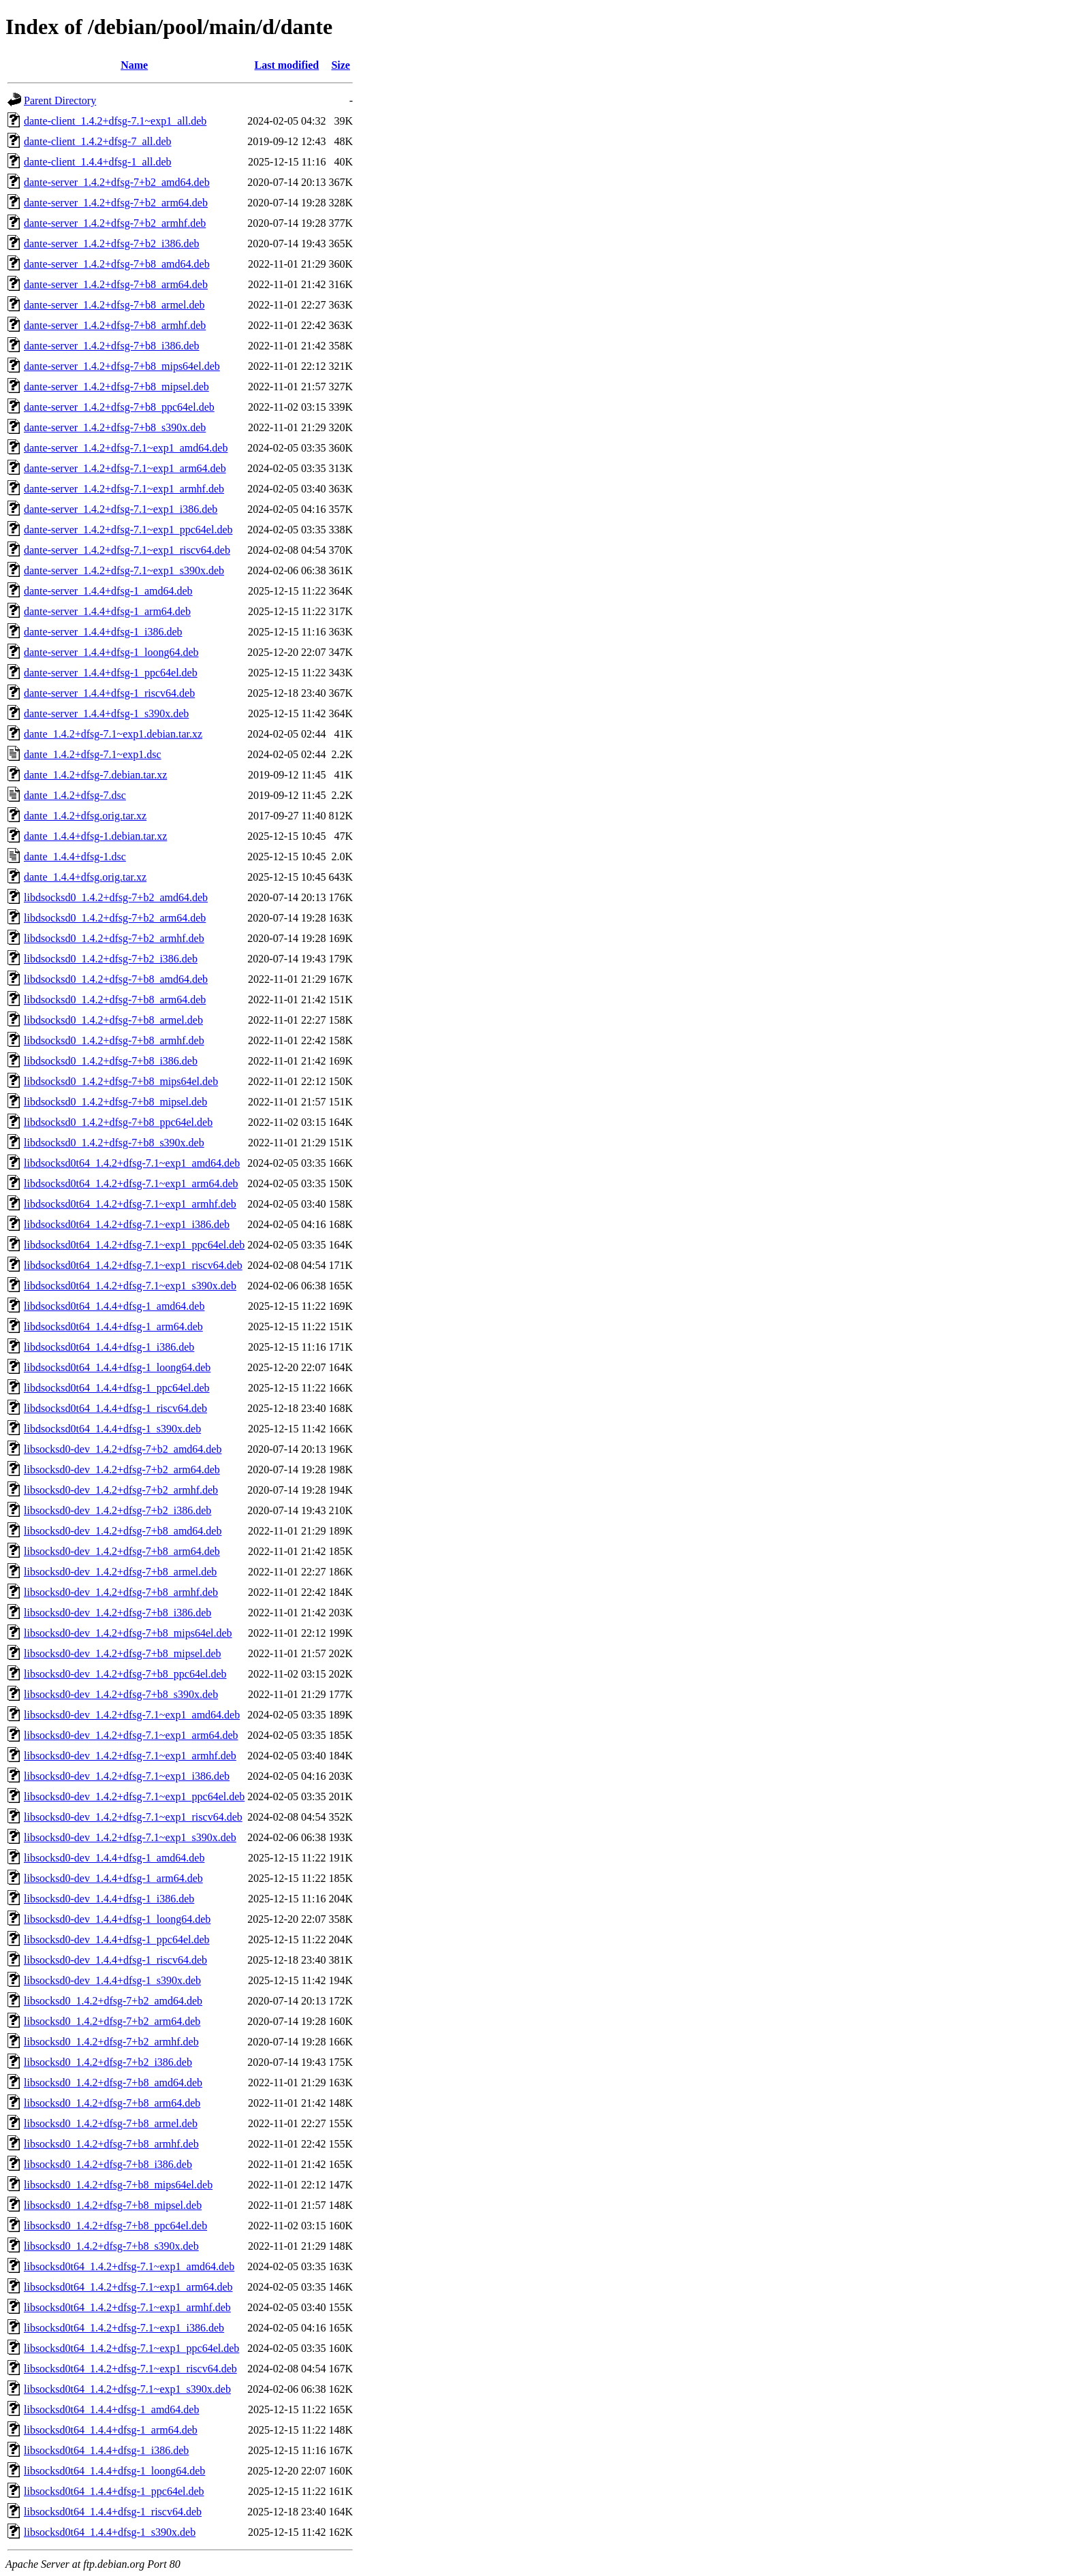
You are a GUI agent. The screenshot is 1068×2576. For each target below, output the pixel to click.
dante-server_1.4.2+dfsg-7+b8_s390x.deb (115, 427)
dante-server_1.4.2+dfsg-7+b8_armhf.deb (115, 325)
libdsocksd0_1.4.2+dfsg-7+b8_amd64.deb (116, 979)
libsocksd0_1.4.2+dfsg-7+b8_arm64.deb (112, 2103)
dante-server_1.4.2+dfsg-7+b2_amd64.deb (117, 182)
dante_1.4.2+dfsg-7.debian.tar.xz (95, 775)
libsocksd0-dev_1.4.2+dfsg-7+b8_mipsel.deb (122, 1653)
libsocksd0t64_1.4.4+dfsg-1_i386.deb (106, 2450)
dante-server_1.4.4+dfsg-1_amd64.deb (108, 591)
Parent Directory (60, 100)
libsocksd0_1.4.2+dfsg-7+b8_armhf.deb (111, 2144)
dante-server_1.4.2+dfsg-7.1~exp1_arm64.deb (125, 468)
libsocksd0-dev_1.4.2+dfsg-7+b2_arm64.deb (122, 1469)
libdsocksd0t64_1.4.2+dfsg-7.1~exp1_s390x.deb (130, 1285)
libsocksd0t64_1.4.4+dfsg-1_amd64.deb (111, 2409)
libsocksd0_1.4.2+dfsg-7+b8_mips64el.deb (118, 2184)
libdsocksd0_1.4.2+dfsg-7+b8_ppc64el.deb (118, 1122)
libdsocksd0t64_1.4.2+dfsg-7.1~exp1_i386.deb (127, 1224)
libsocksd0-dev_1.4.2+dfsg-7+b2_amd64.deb (122, 1449)
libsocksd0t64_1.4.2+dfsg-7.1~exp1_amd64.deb (129, 2266)
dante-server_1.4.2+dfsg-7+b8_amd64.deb (117, 264)
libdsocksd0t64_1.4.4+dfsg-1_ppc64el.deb (117, 1388)
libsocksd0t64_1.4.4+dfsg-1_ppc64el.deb (114, 2491)
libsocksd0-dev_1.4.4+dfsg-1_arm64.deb (113, 1878)
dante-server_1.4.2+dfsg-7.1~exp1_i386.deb (120, 509)
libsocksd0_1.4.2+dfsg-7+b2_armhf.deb (111, 2041)
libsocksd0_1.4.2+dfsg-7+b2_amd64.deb (113, 2001)
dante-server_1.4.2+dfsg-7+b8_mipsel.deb (116, 386)
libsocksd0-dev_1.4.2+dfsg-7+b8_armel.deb (120, 1571)
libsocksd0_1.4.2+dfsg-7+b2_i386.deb (108, 2062)
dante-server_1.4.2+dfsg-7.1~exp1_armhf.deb (124, 488)
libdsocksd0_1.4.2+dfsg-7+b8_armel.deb (113, 1020)
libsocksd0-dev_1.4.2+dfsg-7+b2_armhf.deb (121, 1490)
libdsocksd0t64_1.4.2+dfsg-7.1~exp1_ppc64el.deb (134, 1245)
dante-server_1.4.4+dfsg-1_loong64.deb (111, 652)
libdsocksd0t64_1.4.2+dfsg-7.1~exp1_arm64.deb (131, 1183)
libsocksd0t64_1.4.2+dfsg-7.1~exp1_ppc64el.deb (131, 2348)
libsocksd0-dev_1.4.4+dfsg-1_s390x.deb (112, 1980)
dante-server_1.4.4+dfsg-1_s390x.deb (106, 713)
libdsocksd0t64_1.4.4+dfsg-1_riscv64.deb (115, 1408)
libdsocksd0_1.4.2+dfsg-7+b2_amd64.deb (116, 897)
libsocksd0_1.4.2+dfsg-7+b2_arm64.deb (112, 2021)
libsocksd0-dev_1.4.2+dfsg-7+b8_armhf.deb (121, 1592)
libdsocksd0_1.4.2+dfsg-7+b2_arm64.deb (115, 918)
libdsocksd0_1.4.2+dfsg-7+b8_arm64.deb (115, 999)
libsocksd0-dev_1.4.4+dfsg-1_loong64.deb (117, 1919)
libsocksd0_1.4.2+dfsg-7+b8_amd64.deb (113, 2082)
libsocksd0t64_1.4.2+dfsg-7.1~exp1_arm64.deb (128, 2287)
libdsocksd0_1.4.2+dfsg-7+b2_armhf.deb (114, 938)
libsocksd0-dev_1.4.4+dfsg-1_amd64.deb (114, 1858)
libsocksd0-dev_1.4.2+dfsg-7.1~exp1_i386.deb (127, 1776)
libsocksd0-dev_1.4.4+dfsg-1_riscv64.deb (115, 1960)
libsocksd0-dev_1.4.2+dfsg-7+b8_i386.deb (117, 1612)
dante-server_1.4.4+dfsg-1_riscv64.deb (109, 693)
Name (134, 65)
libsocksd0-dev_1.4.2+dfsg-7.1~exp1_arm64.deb (131, 1735)
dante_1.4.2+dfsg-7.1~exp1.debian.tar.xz (113, 734)
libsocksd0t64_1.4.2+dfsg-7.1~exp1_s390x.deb (127, 2389)
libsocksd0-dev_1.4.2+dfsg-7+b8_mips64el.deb (128, 1633)
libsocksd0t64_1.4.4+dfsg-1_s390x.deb (109, 2532)
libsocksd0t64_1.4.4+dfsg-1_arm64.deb (111, 2430)
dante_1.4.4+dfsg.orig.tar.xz (85, 877)
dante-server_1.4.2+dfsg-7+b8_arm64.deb (116, 284)
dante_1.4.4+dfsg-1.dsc (75, 856)
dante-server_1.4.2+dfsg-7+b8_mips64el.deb (122, 366)
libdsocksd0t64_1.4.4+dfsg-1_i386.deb (109, 1347)
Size (340, 65)
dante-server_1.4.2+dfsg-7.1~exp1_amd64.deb (125, 448)
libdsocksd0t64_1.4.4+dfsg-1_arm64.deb (113, 1326)
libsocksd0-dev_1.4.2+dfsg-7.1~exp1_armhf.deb (130, 1755)
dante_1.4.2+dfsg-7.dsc (75, 795)
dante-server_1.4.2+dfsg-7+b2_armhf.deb (115, 223)
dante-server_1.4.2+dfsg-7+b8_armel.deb (114, 305)
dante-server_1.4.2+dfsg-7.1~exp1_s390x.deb (124, 570)
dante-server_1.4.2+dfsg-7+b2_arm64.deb (116, 202)
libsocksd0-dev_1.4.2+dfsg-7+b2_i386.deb (117, 1510)
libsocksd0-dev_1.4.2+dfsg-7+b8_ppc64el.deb (125, 1674)
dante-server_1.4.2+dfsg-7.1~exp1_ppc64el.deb (128, 529)
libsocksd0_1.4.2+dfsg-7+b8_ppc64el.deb (115, 2225)
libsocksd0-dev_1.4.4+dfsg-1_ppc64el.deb (117, 1939)
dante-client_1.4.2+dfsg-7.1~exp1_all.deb (115, 121)
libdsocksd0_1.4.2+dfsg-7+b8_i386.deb (111, 1061)
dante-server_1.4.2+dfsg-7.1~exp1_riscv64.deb (127, 550)
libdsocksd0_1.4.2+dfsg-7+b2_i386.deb (111, 958)
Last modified (287, 65)
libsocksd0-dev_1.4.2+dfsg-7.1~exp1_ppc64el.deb (134, 1796)
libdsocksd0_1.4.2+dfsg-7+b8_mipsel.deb (115, 1102)
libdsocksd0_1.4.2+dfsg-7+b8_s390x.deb (114, 1142)
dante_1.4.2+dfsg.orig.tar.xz (85, 815)
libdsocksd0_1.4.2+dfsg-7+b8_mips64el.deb (121, 1081)
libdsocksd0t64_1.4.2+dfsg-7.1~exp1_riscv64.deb (133, 1265)
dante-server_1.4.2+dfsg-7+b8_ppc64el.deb (119, 407)
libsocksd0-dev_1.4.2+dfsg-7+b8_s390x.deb (121, 1694)
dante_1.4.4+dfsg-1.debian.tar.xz (95, 836)
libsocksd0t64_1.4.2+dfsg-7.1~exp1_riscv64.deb (130, 2368)
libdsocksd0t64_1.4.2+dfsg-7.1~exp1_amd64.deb (132, 1163)
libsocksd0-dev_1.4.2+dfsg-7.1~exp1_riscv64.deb (133, 1817)
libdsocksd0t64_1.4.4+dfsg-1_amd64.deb (114, 1306)
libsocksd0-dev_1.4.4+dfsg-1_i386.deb (109, 1898)
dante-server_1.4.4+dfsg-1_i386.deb (103, 632)
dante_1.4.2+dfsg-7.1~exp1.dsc (92, 754)
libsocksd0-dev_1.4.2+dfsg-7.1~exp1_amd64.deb (132, 1715)
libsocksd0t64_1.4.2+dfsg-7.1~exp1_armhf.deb (127, 2307)
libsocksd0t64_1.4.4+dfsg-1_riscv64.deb (113, 2511)
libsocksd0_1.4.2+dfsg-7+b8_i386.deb (108, 2164)
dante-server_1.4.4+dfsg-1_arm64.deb (107, 611)
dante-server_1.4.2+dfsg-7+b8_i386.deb (112, 345)
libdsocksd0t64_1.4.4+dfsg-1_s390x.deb (112, 1428)
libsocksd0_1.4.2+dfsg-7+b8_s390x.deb (111, 2246)
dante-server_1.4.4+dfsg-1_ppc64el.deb (111, 672)
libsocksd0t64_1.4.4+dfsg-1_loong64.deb (114, 2471)
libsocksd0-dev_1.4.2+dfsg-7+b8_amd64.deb (122, 1531)
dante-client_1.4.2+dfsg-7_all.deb (98, 141)
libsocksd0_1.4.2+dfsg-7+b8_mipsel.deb (113, 2205)
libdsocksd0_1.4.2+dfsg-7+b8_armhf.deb (114, 1040)
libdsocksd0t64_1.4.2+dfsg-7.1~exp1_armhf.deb (130, 1204)
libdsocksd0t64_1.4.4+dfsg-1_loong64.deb (117, 1367)
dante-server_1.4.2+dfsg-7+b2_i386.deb (112, 243)
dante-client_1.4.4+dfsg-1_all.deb (98, 162)
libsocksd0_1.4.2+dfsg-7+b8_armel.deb (111, 2123)
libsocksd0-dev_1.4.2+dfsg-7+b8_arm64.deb (122, 1551)
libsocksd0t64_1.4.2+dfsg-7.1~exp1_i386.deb (124, 2328)
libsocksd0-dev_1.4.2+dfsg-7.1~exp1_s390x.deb (130, 1837)
